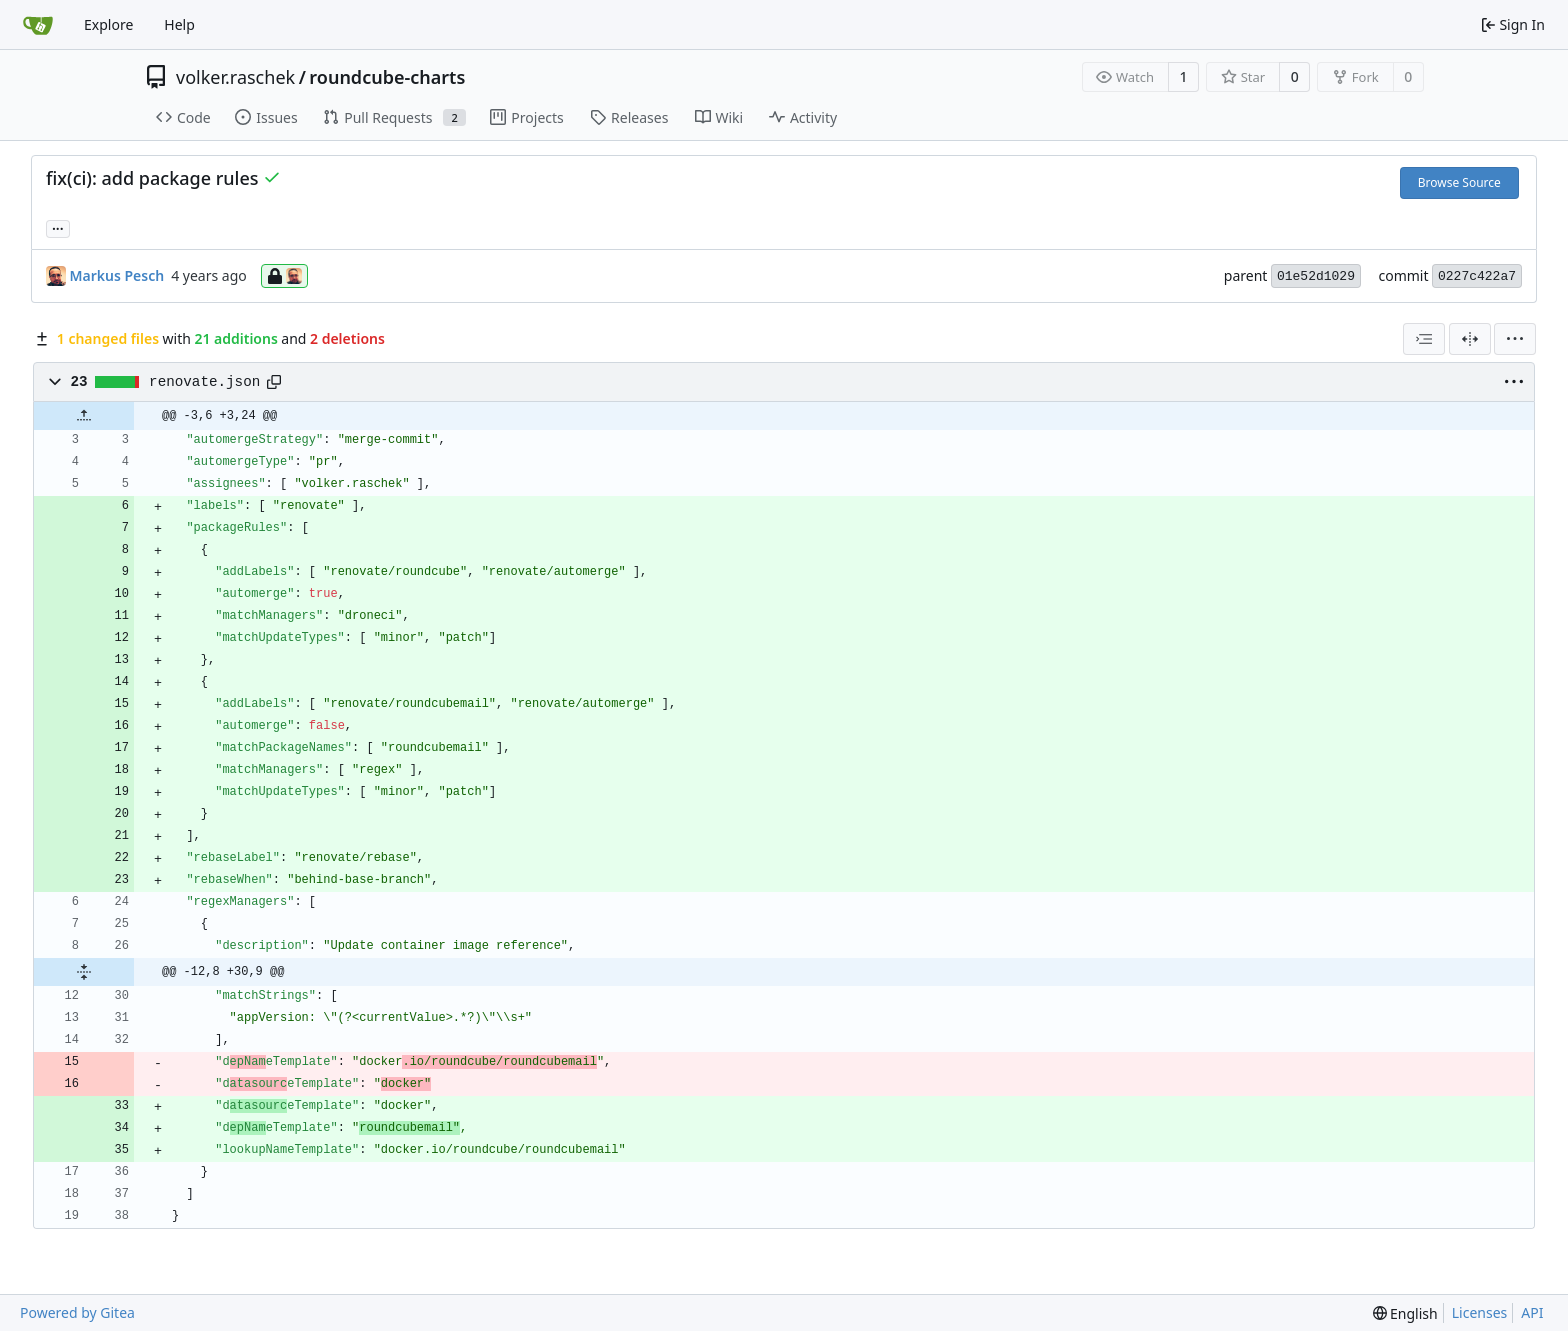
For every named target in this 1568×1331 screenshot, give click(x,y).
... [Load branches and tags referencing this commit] (58, 227)
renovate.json (204, 382)
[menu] (1515, 339)
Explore (108, 24)
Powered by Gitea (77, 1312)
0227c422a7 (1477, 276)
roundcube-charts (387, 77)
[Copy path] (274, 382)
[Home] (38, 25)
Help (179, 24)
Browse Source (1459, 182)
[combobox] (1424, 339)
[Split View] (1470, 339)
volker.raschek (235, 77)
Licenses (1480, 1312)
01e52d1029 (1316, 276)
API (1532, 1312)
